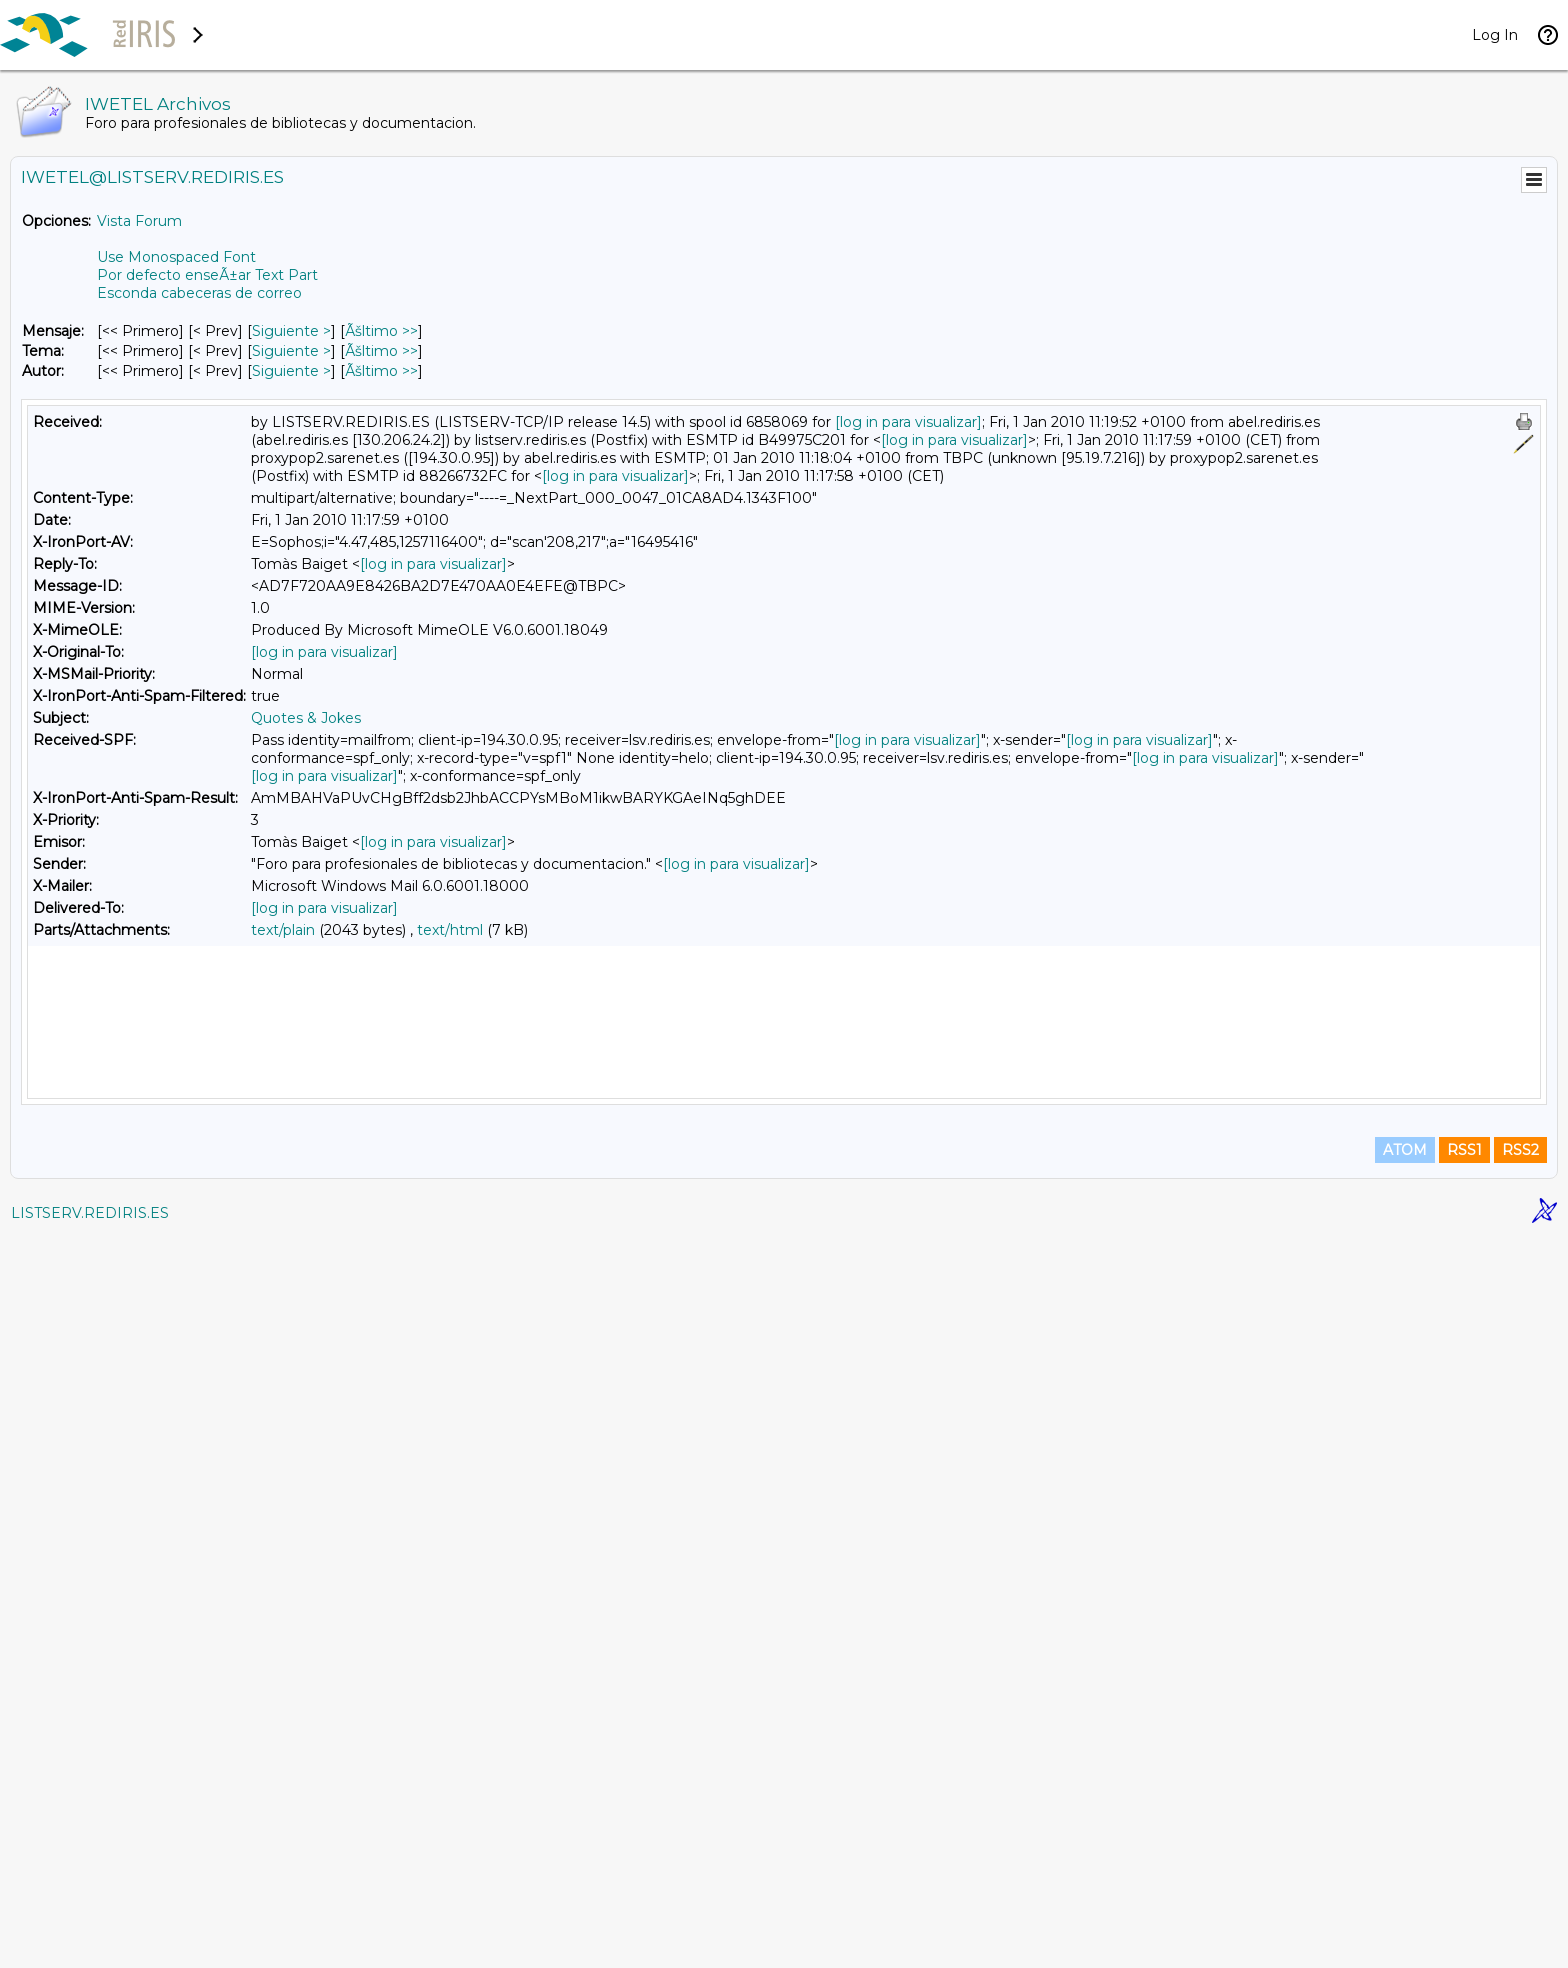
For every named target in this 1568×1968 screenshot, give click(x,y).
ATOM (1405, 1880)
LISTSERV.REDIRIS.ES (90, 1943)
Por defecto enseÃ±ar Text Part (207, 275)
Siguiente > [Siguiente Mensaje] (291, 331)
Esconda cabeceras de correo (199, 293)
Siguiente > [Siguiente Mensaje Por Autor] (291, 371)
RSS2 (1520, 1880)
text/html (450, 930)
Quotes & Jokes (306, 718)
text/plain (283, 930)
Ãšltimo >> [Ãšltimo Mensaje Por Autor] (381, 371)
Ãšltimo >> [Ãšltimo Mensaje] (381, 331)
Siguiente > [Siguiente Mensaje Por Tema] (291, 351)
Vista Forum (139, 221)
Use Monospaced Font (176, 257)
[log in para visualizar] (908, 422)
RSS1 (1464, 1880)
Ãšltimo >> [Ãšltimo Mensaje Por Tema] (381, 351)
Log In (1495, 35)
